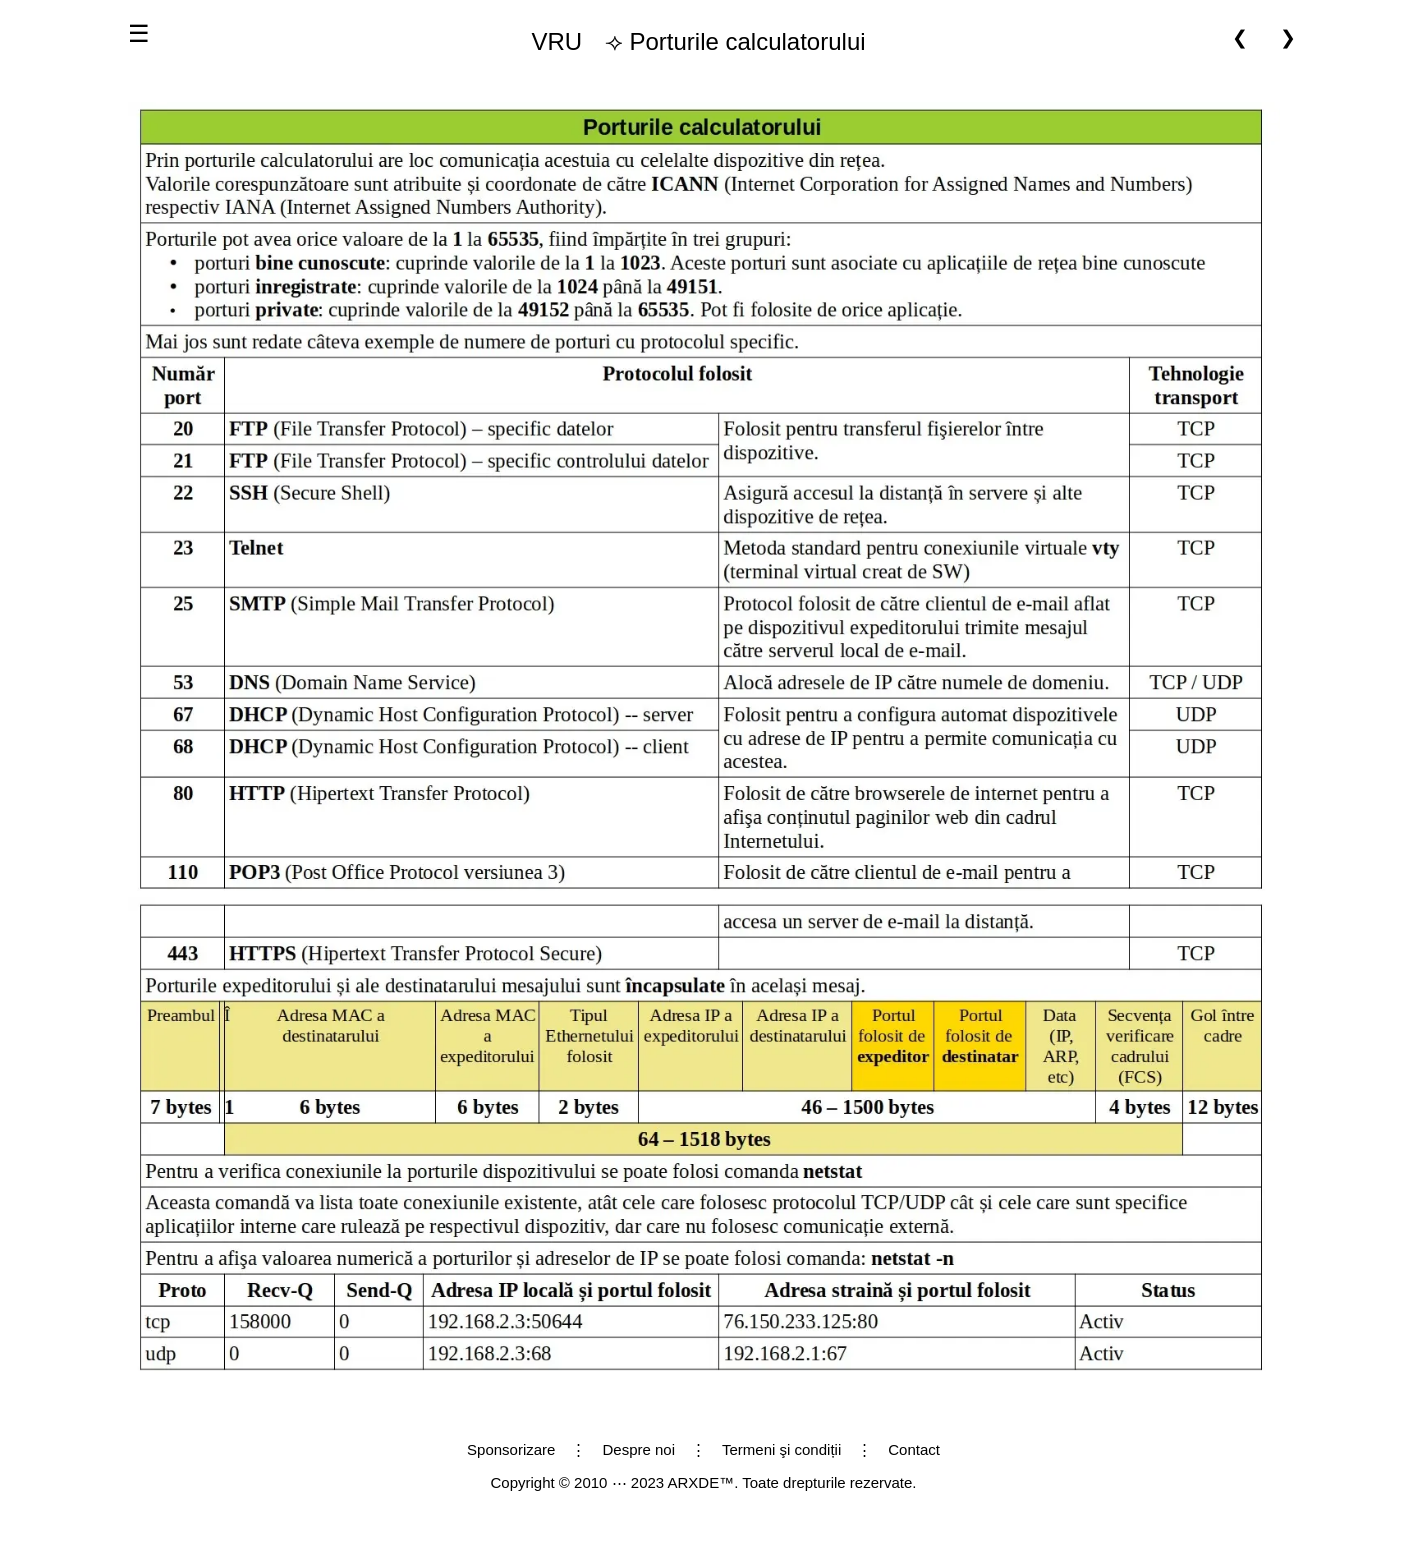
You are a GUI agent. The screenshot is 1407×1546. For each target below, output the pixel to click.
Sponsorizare (511, 1449)
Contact (914, 1449)
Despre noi (638, 1449)
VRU (556, 41)
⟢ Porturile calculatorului (690, 42)
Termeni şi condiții (781, 1449)
